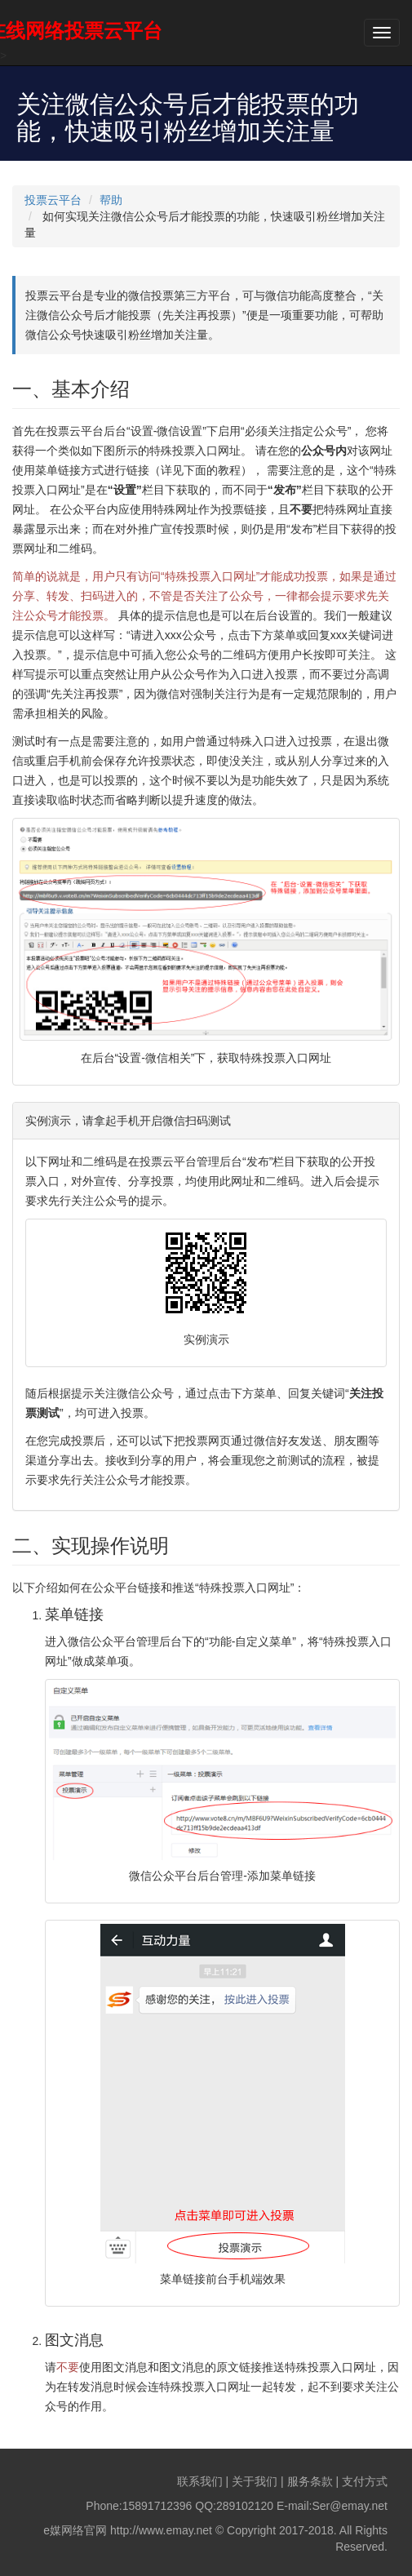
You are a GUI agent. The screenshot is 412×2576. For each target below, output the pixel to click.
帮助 (111, 200)
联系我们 (200, 2481)
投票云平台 (53, 200)
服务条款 (310, 2481)
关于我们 (254, 2481)
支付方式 (365, 2481)
